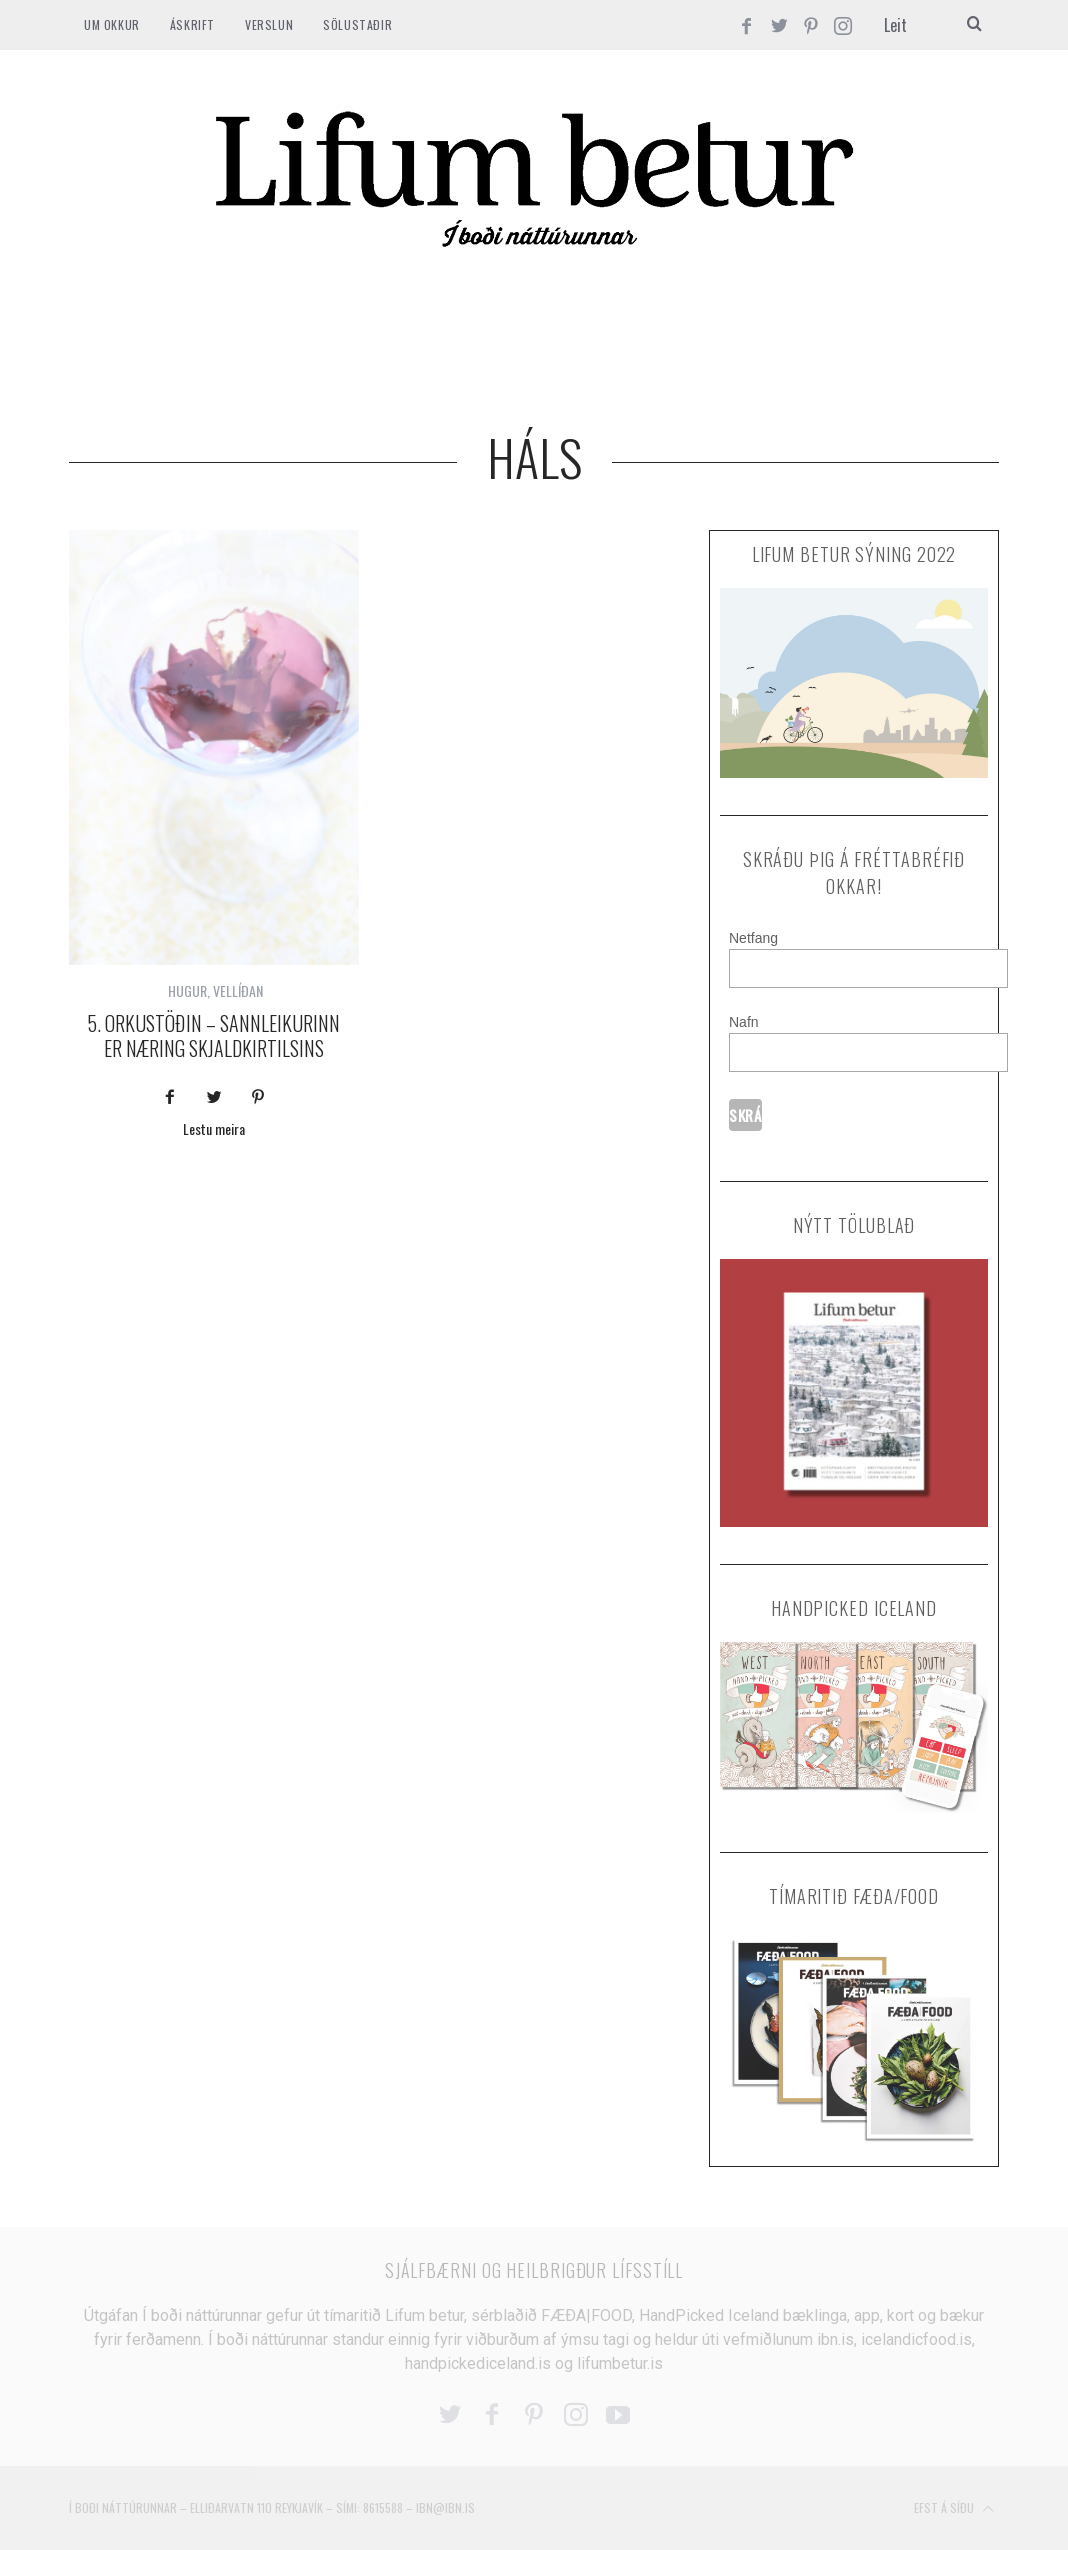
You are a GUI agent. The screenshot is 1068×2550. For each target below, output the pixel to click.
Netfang (753, 938)
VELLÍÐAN (238, 990)
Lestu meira (214, 1130)
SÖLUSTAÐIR (357, 24)
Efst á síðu (954, 2509)
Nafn (744, 1022)
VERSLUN (269, 24)
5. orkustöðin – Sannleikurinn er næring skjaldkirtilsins (213, 1035)
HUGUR (187, 990)
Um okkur (112, 24)
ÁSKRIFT (192, 24)
